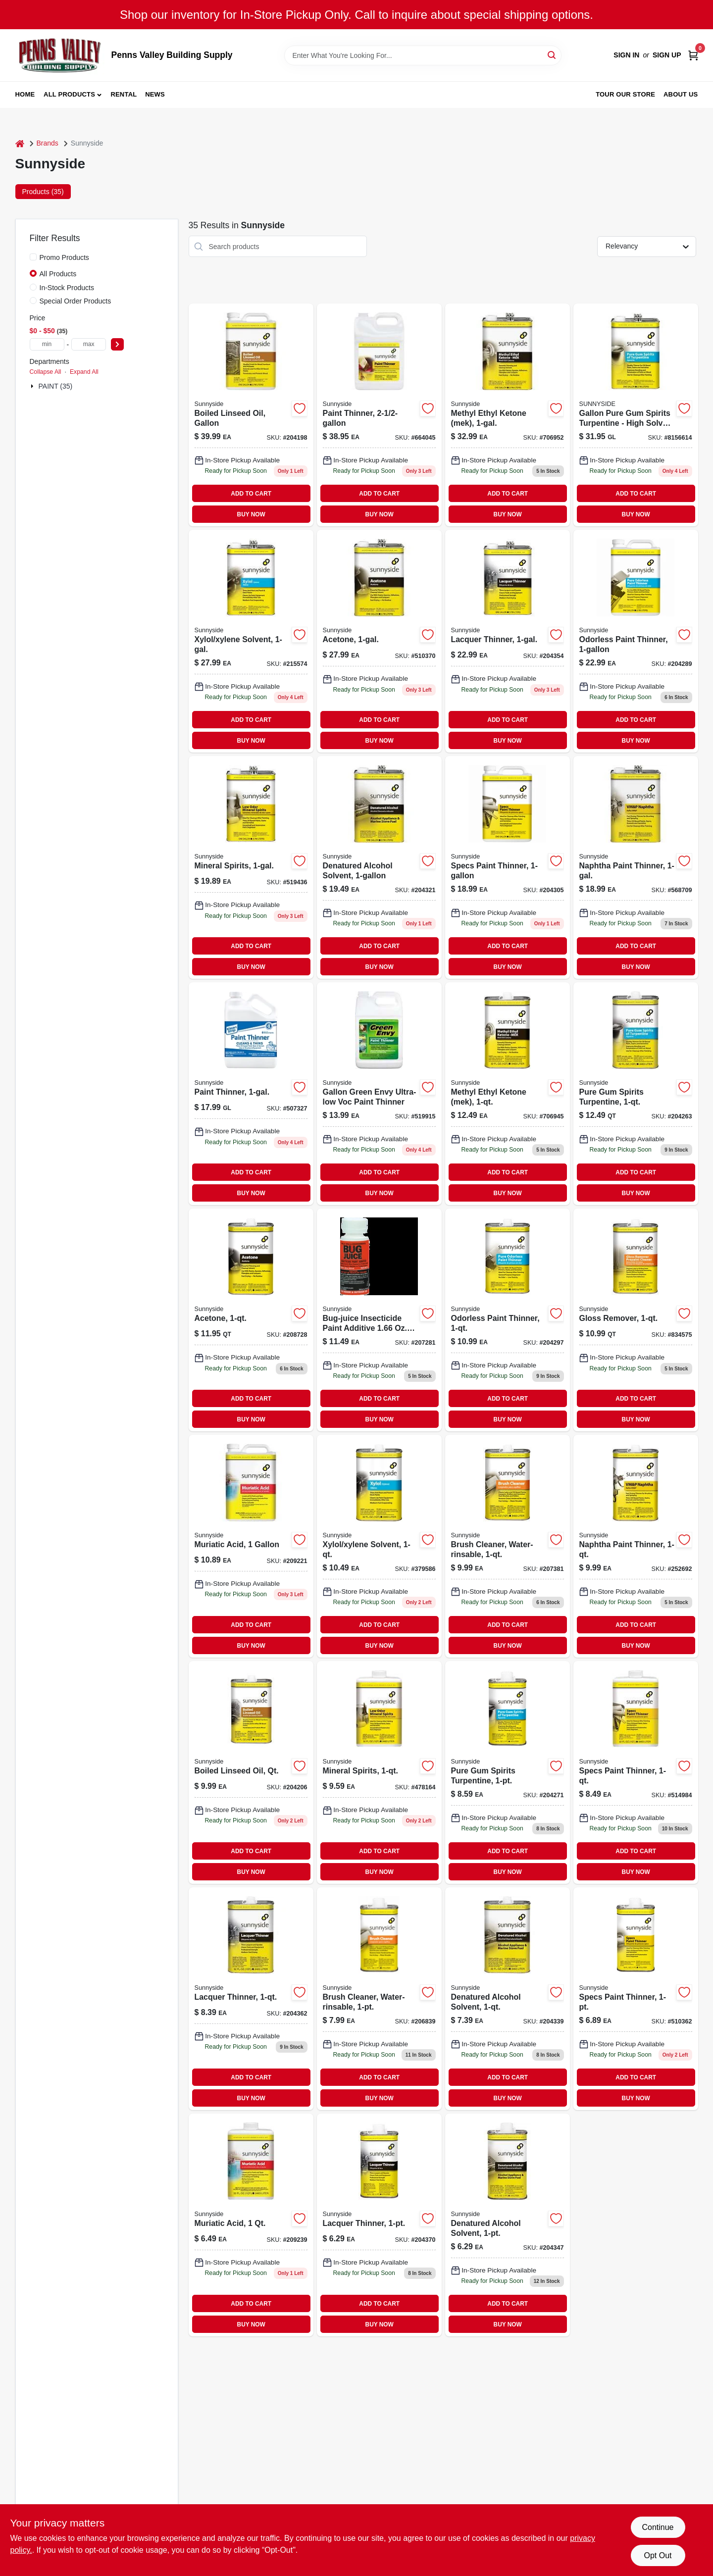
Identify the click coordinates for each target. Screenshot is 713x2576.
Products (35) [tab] (43, 192)
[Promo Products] (33, 256)
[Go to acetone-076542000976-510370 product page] (379, 641)
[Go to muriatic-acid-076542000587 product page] (251, 2225)
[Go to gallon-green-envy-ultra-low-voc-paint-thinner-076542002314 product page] (379, 1093)
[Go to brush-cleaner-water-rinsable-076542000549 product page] (507, 1546)
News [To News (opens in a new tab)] (155, 94)
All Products (69, 94)
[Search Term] (422, 55)
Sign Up (667, 55)
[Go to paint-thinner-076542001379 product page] (379, 414)
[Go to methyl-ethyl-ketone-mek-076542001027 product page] (507, 1093)
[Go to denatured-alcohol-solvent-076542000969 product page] (507, 1998)
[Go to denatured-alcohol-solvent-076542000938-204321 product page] (379, 867)
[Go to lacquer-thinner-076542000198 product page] (251, 1998)
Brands (47, 143)
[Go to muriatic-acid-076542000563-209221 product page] (251, 1546)
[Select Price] (117, 344)
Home (25, 94)
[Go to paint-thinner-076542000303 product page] (251, 1093)
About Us (680, 94)
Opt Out (657, 2555)
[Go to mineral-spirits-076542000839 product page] (251, 867)
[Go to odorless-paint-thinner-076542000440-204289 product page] (635, 641)
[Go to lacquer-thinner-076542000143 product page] (507, 641)
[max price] (88, 344)
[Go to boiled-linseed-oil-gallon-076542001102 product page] (251, 414)
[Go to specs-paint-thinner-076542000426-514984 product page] (635, 1772)
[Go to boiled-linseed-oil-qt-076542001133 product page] (251, 1772)
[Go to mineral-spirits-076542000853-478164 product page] (379, 1772)
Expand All (84, 371)
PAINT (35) (56, 386)
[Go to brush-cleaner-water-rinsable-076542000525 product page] (379, 1998)
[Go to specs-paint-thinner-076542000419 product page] (635, 1998)
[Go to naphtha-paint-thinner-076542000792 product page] (635, 1546)
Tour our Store (625, 94)
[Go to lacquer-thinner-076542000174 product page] (379, 2225)
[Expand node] (33, 386)
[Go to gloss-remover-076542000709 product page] (635, 1320)
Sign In (626, 55)
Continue (657, 2527)
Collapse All (45, 371)
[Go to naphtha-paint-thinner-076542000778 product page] (635, 867)
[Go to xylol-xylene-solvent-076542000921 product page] (379, 1546)
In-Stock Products (67, 287)
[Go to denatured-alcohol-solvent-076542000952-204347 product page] (507, 2225)
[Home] (19, 143)
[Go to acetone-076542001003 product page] (251, 1320)
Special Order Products (75, 301)
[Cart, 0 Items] (693, 55)
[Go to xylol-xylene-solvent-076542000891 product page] (251, 641)
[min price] (47, 344)
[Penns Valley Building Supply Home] (59, 55)
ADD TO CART (251, 493)
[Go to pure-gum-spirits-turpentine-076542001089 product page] (507, 1772)
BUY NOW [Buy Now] (251, 514)
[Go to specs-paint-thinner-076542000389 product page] (507, 867)
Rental (123, 94)
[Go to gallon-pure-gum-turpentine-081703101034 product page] (635, 414)
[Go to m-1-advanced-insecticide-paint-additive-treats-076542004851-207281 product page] (379, 1320)
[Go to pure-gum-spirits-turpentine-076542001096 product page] (635, 1093)
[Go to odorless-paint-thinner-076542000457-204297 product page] (507, 1320)
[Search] (552, 55)
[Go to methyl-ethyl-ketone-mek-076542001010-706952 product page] (507, 414)
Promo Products (64, 257)
